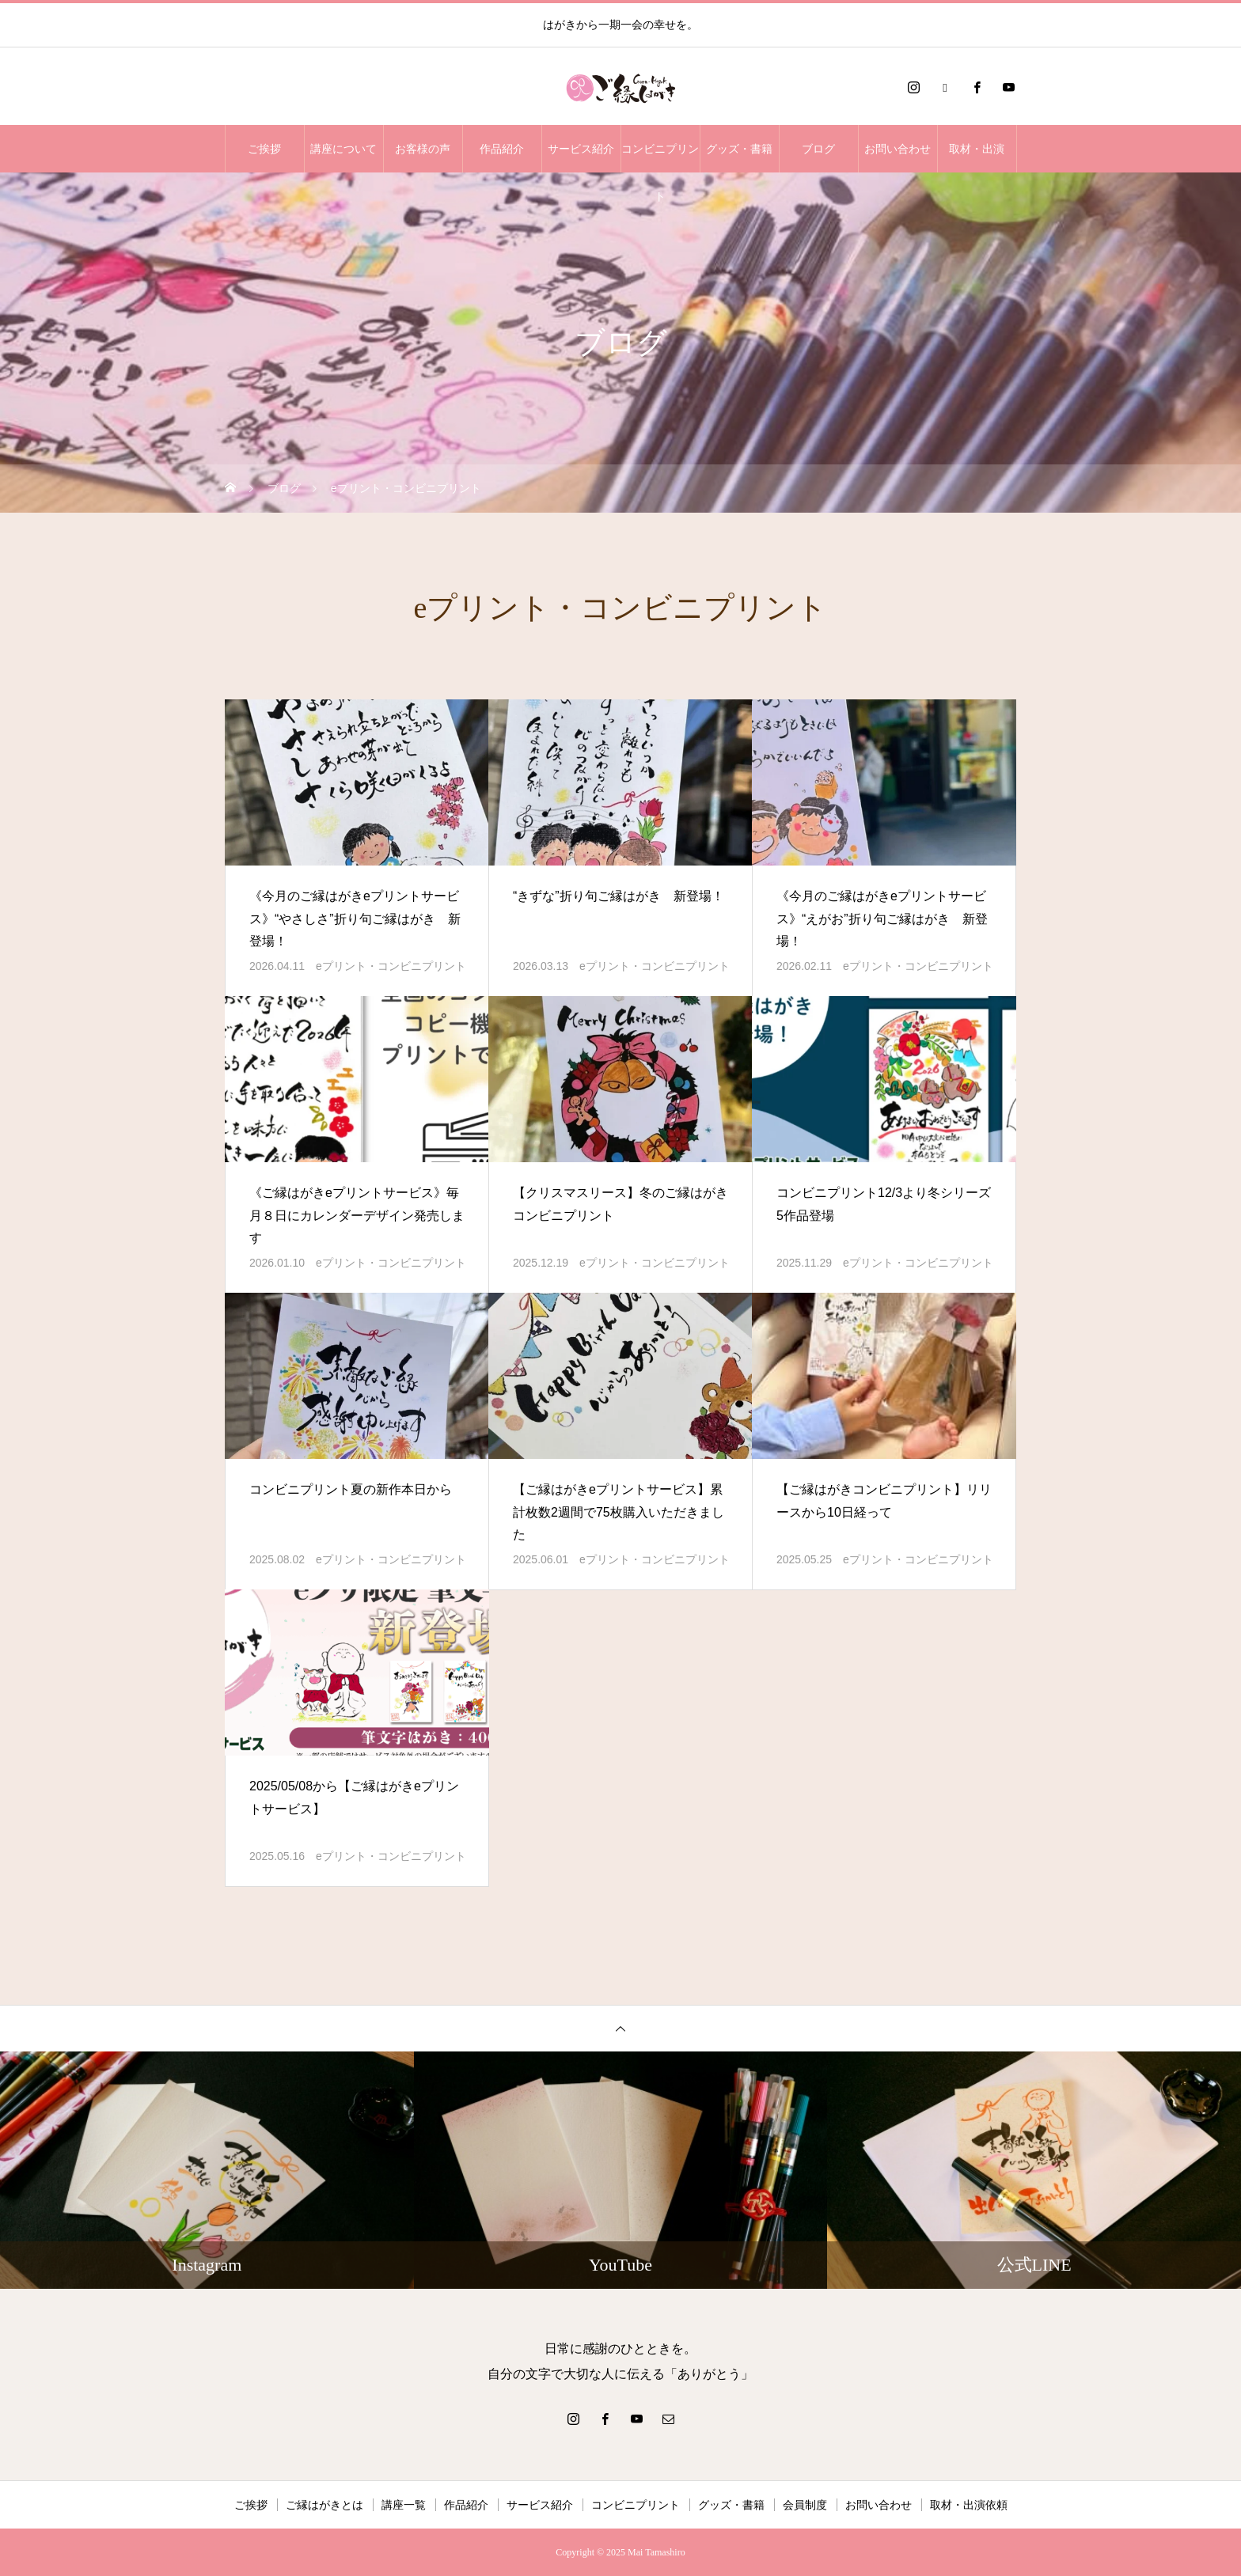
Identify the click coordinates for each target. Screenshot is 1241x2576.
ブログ (818, 148)
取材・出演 (976, 148)
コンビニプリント (660, 157)
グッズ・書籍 (739, 148)
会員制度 (805, 2504)
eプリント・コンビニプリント (391, 966)
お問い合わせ (897, 148)
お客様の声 (422, 148)
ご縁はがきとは (324, 2504)
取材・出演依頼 (969, 2504)
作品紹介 (502, 148)
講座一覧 (403, 2504)
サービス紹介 (581, 148)
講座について (343, 148)
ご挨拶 (264, 148)
